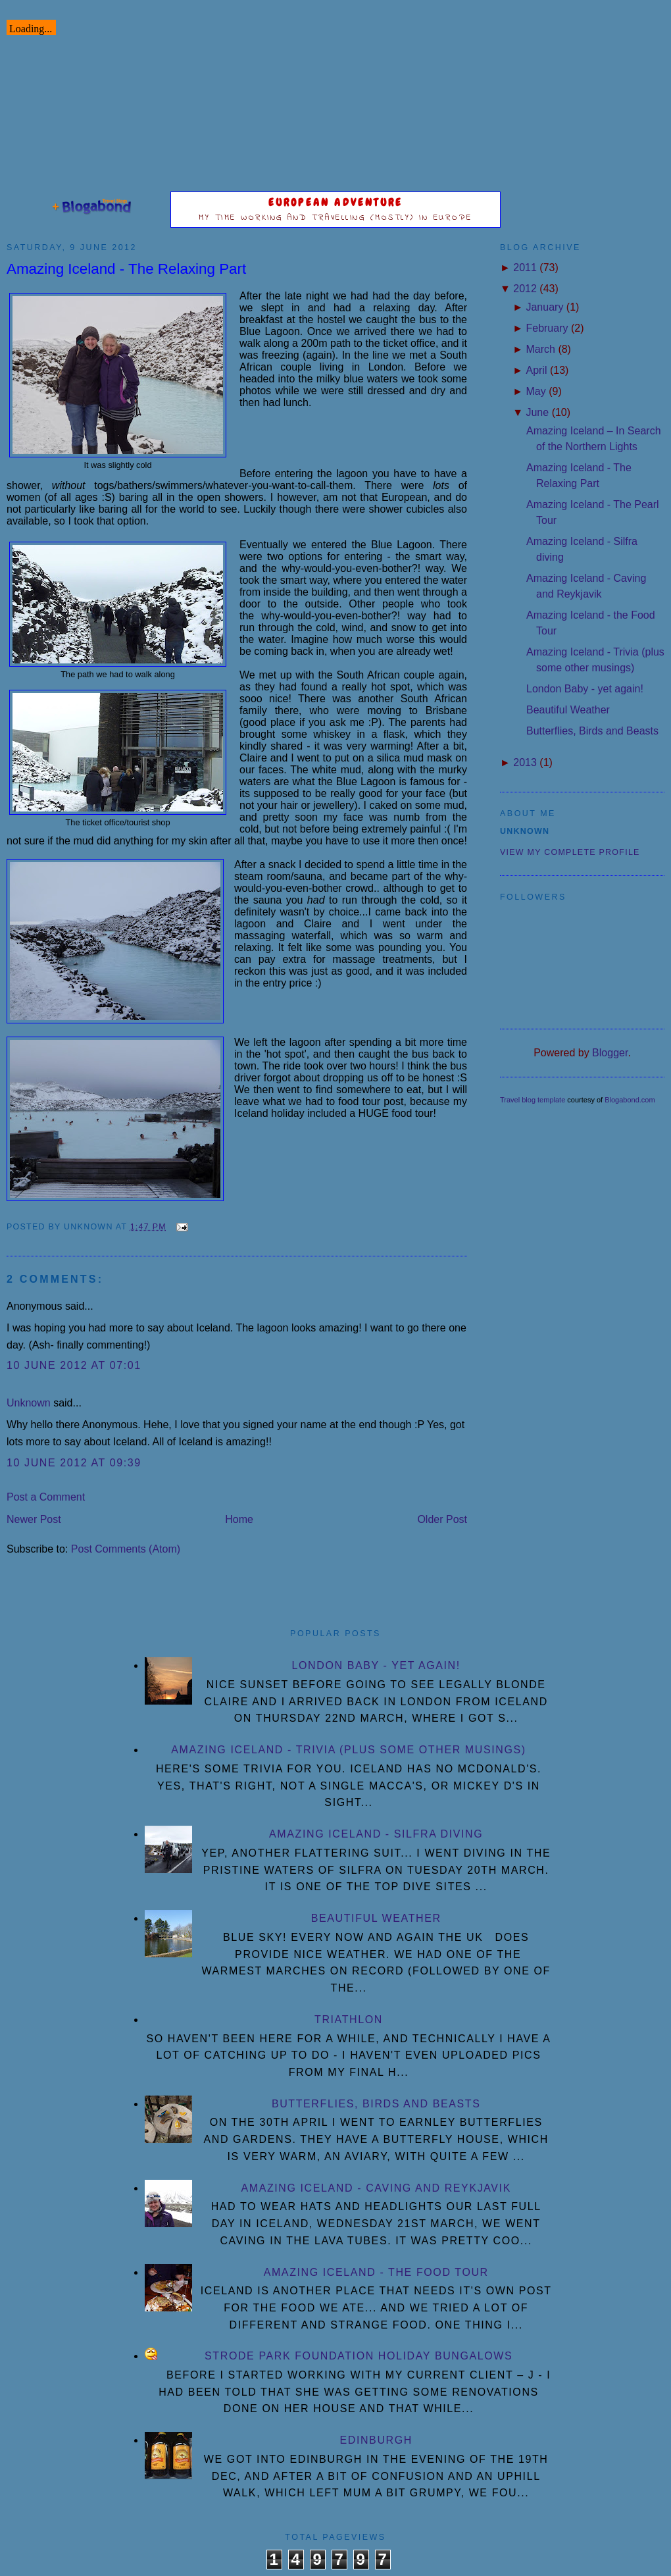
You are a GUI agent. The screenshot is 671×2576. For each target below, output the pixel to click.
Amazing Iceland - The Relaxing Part (126, 269)
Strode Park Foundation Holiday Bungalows (358, 2355)
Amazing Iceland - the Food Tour (376, 2272)
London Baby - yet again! (584, 688)
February (547, 328)
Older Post (442, 1519)
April (536, 370)
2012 (525, 288)
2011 (525, 267)
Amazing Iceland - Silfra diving (376, 1834)
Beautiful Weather (568, 709)
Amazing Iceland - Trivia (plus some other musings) (348, 1749)
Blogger (610, 1052)
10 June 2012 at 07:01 (74, 1365)
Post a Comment (46, 1497)
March (540, 349)
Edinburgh (375, 2440)
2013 (525, 762)
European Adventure (335, 202)
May (535, 391)
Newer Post (34, 1519)
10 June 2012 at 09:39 (74, 1462)
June (537, 412)
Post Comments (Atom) (125, 1549)
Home (239, 1519)
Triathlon (348, 2019)
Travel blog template (532, 1100)
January (544, 307)
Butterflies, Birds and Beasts (592, 730)
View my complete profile (570, 852)
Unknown (29, 1402)
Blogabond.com (630, 1100)
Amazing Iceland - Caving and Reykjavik (376, 2188)
